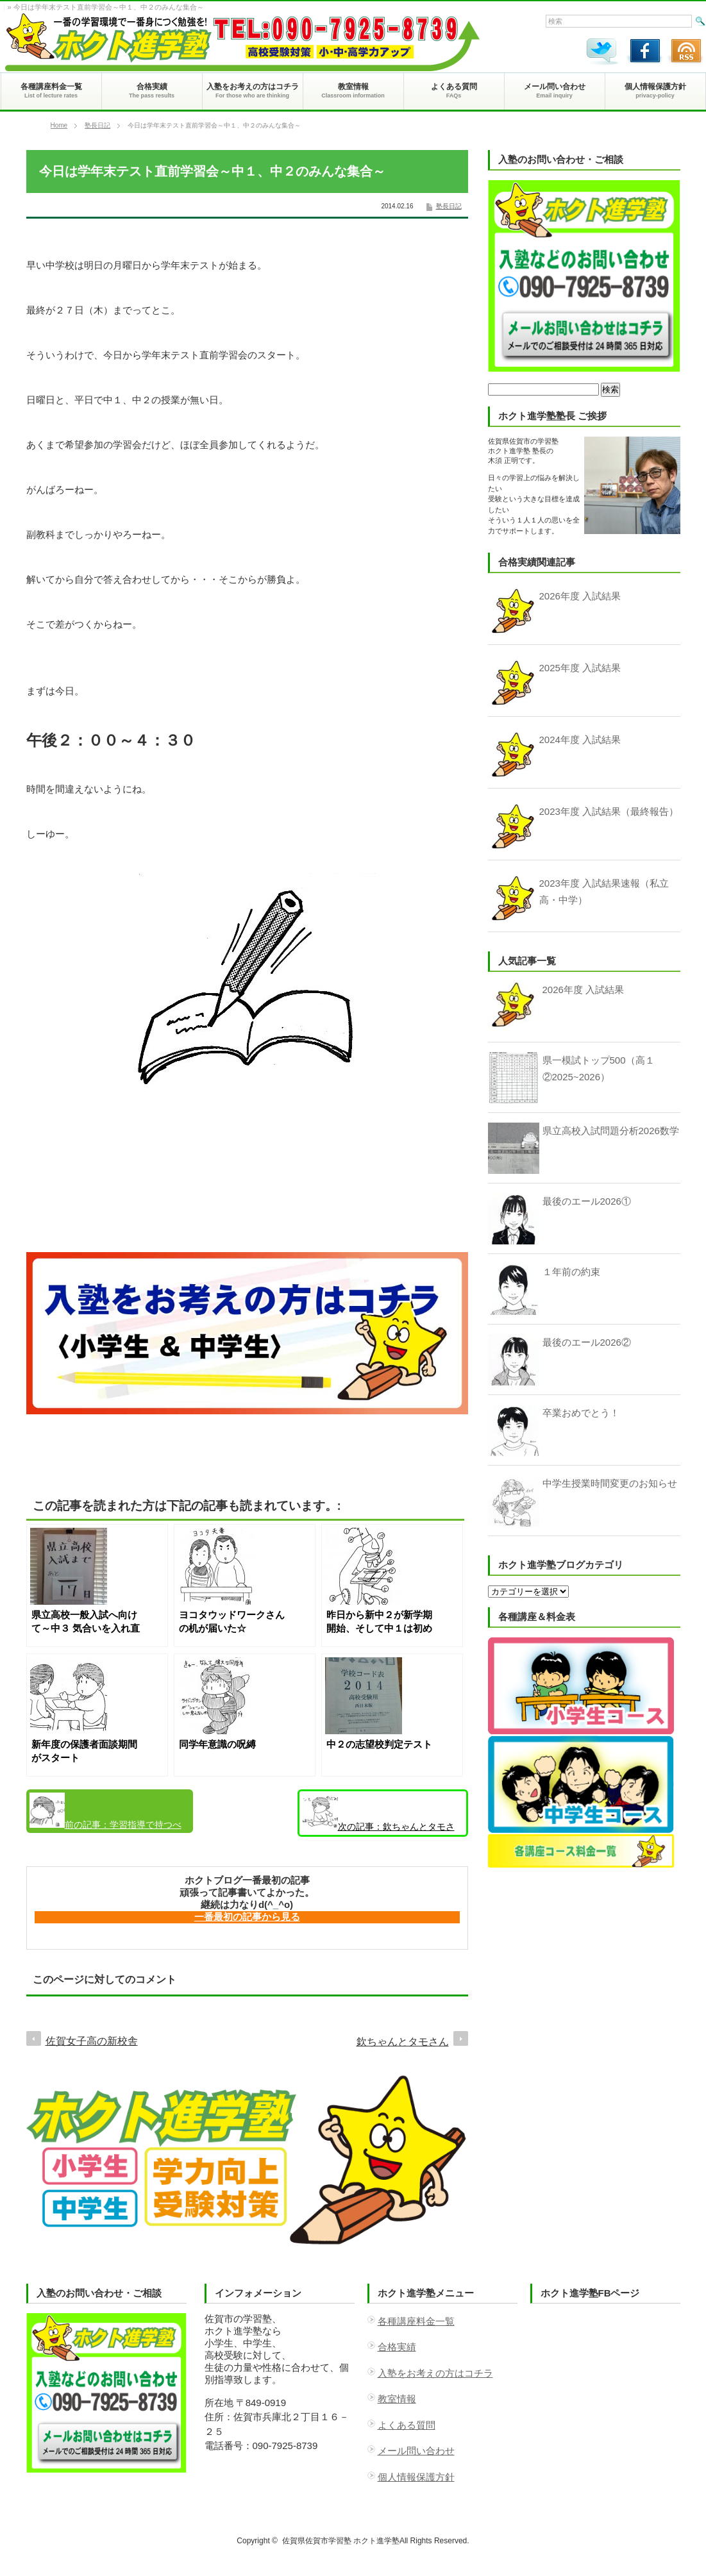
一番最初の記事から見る (247, 1916)
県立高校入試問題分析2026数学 (610, 1130)
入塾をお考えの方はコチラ (435, 2373)
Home (59, 125)
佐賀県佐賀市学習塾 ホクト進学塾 (340, 2540)
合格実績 (397, 2346)
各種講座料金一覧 (416, 2321)
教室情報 (397, 2398)
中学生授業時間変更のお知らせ (609, 1483)
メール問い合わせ (416, 2450)
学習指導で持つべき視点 (105, 1813)
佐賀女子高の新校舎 (92, 2041)
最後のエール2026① (586, 1201)
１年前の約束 (571, 1271)
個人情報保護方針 (416, 2476)
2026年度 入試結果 (583, 989)
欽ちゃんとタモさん (379, 1815)
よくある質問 (406, 2425)
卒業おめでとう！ (580, 1412)
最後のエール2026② (586, 1342)
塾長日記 (97, 125)
